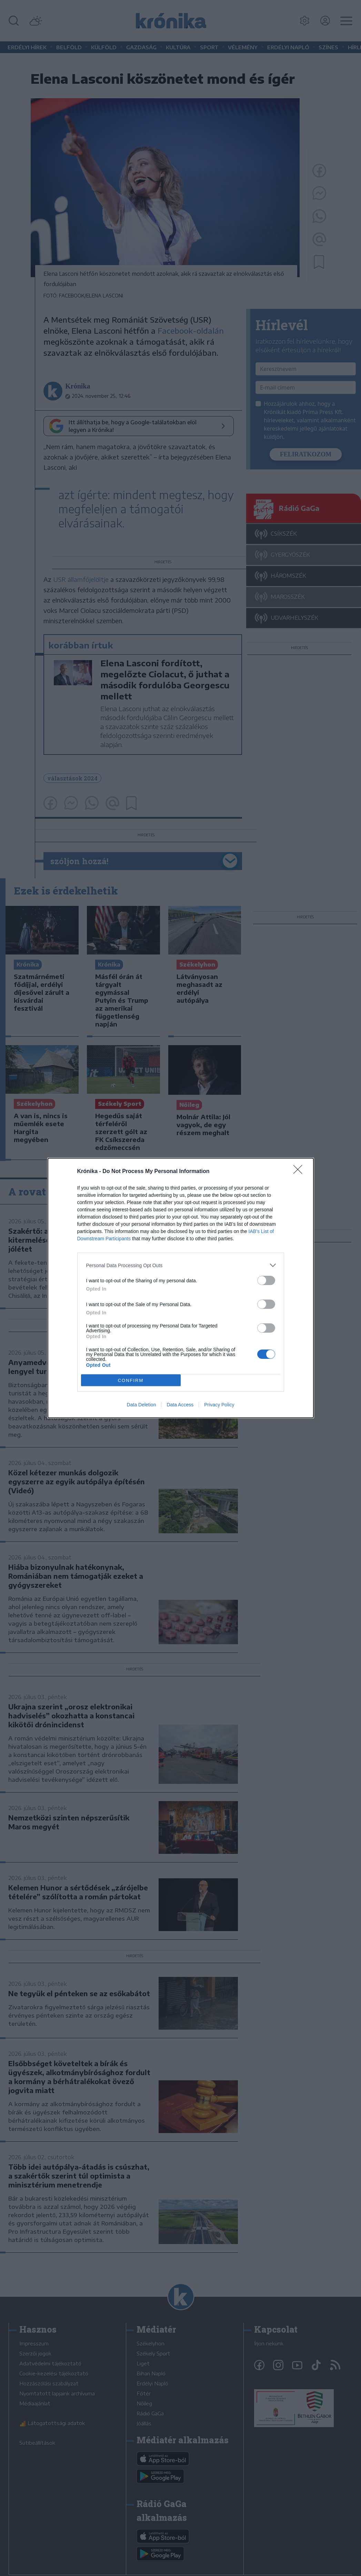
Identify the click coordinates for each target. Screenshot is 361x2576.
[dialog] (180, 1288)
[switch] (266, 1280)
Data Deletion (141, 1404)
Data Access (180, 1404)
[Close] (300, 1171)
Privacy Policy (219, 1404)
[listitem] (180, 1265)
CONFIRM (131, 1380)
